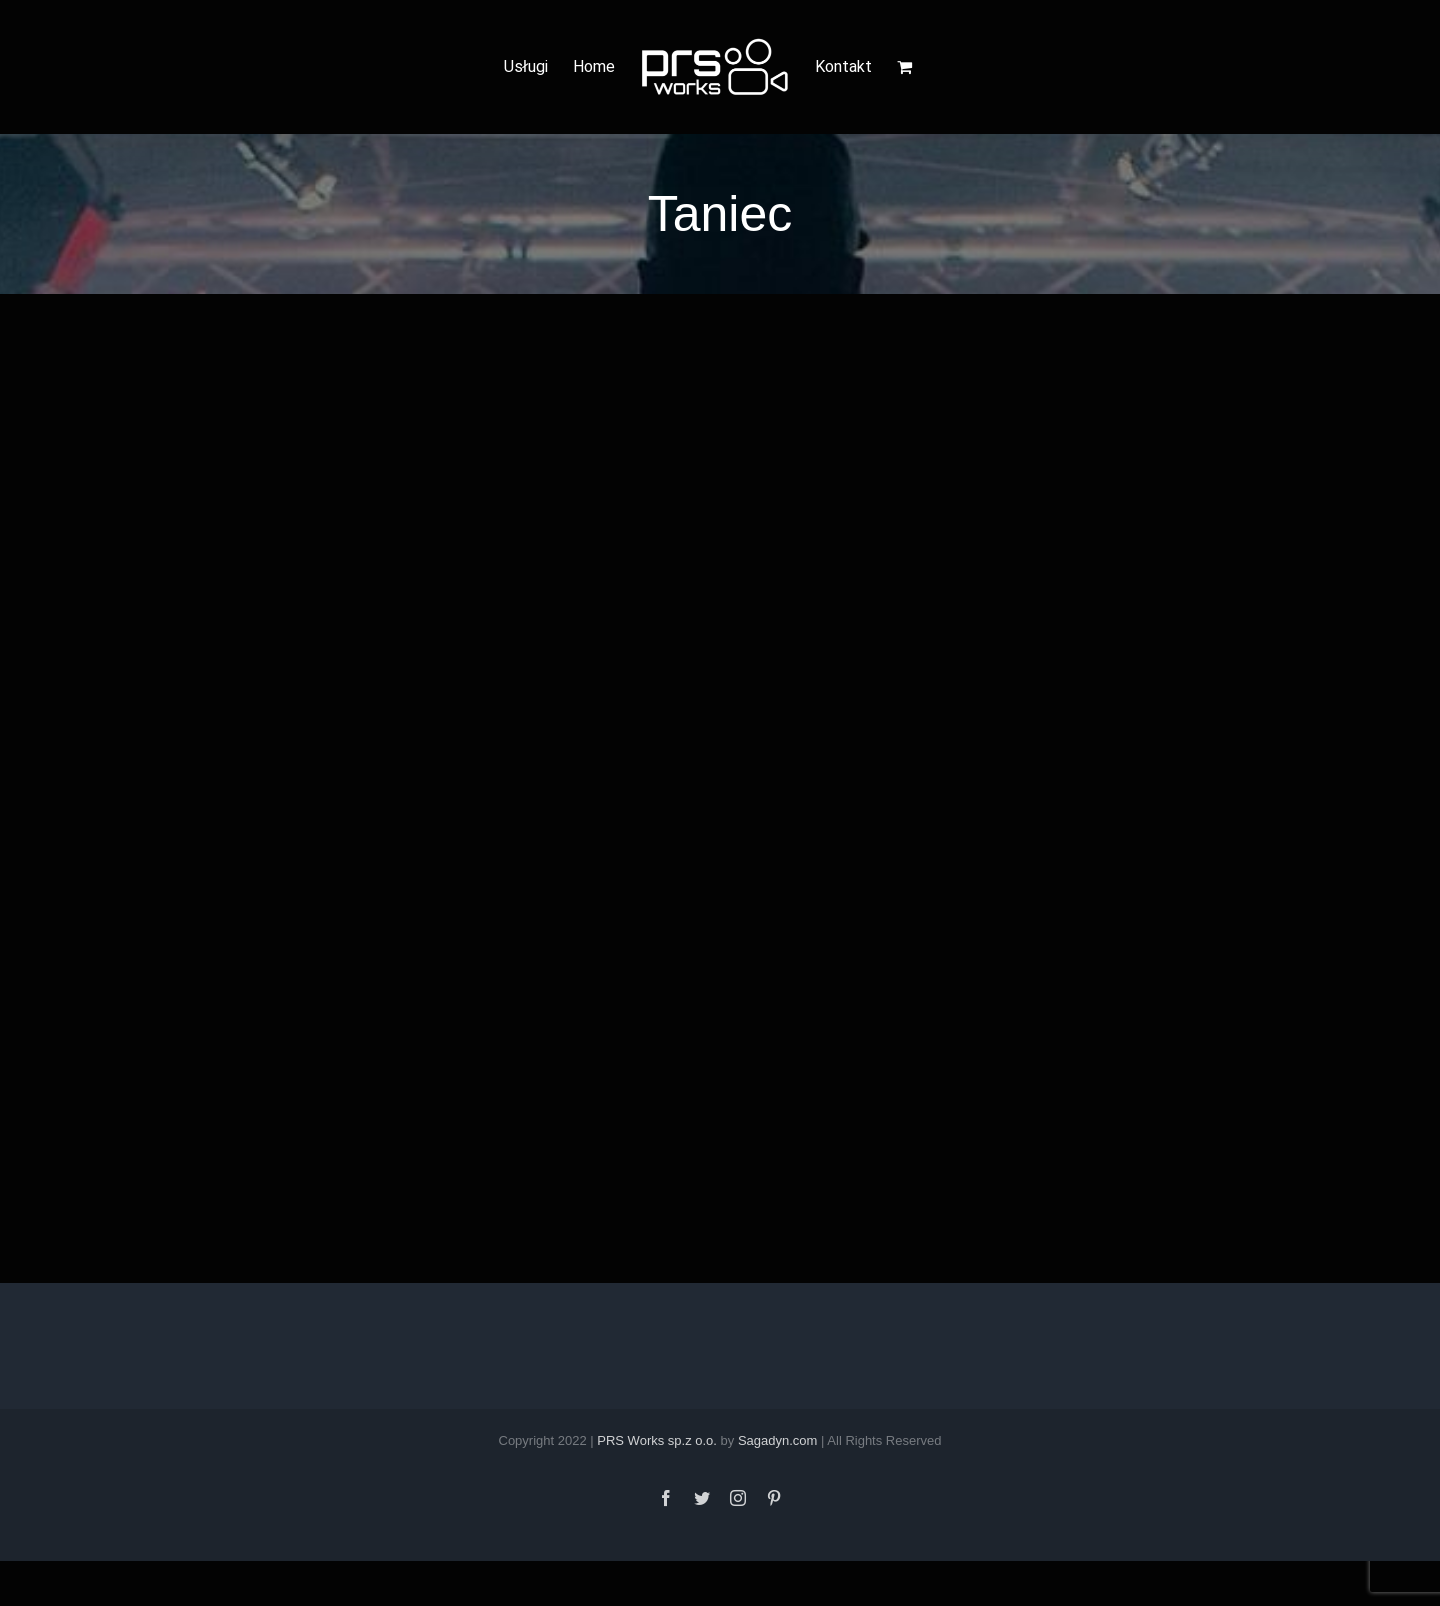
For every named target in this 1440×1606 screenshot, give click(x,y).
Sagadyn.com (778, 1440)
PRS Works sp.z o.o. (657, 1440)
